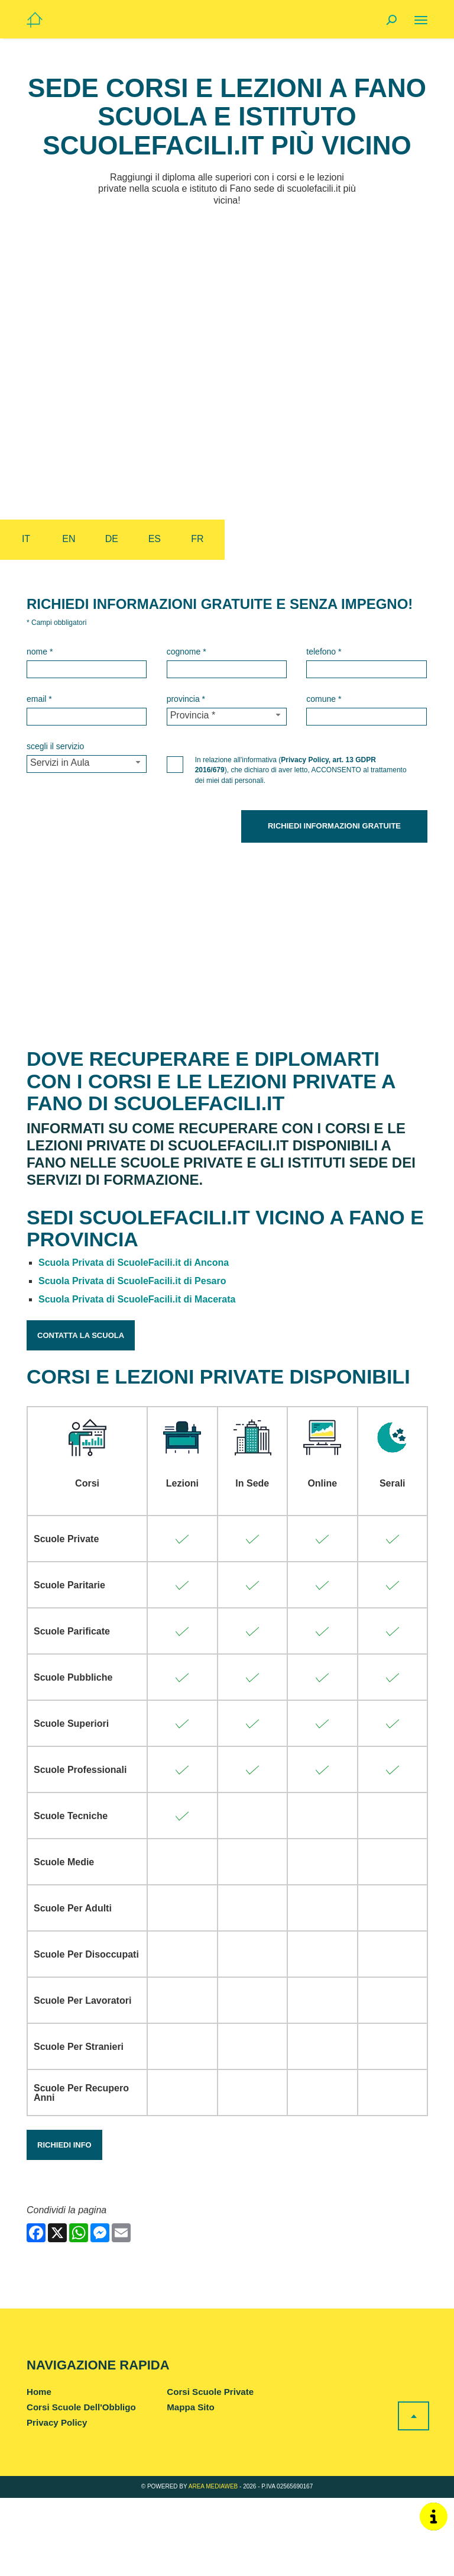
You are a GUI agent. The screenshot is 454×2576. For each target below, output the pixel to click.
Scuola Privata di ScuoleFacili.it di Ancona (133, 1341)
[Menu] (421, 20)
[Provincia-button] (227, 717)
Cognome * (186, 651)
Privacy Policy (57, 2501)
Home (39, 2470)
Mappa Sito (190, 2485)
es (154, 539)
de (111, 539)
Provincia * (186, 699)
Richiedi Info (64, 2223)
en (68, 539)
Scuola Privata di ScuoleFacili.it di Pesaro (132, 1360)
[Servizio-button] (87, 764)
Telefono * (323, 651)
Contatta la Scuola (80, 1413)
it (26, 539)
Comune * (323, 699)
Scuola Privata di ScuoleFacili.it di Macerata (136, 1377)
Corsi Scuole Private (210, 2470)
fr (197, 539)
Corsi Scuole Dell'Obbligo (81, 2485)
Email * (39, 699)
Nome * (40, 651)
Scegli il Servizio (55, 746)
